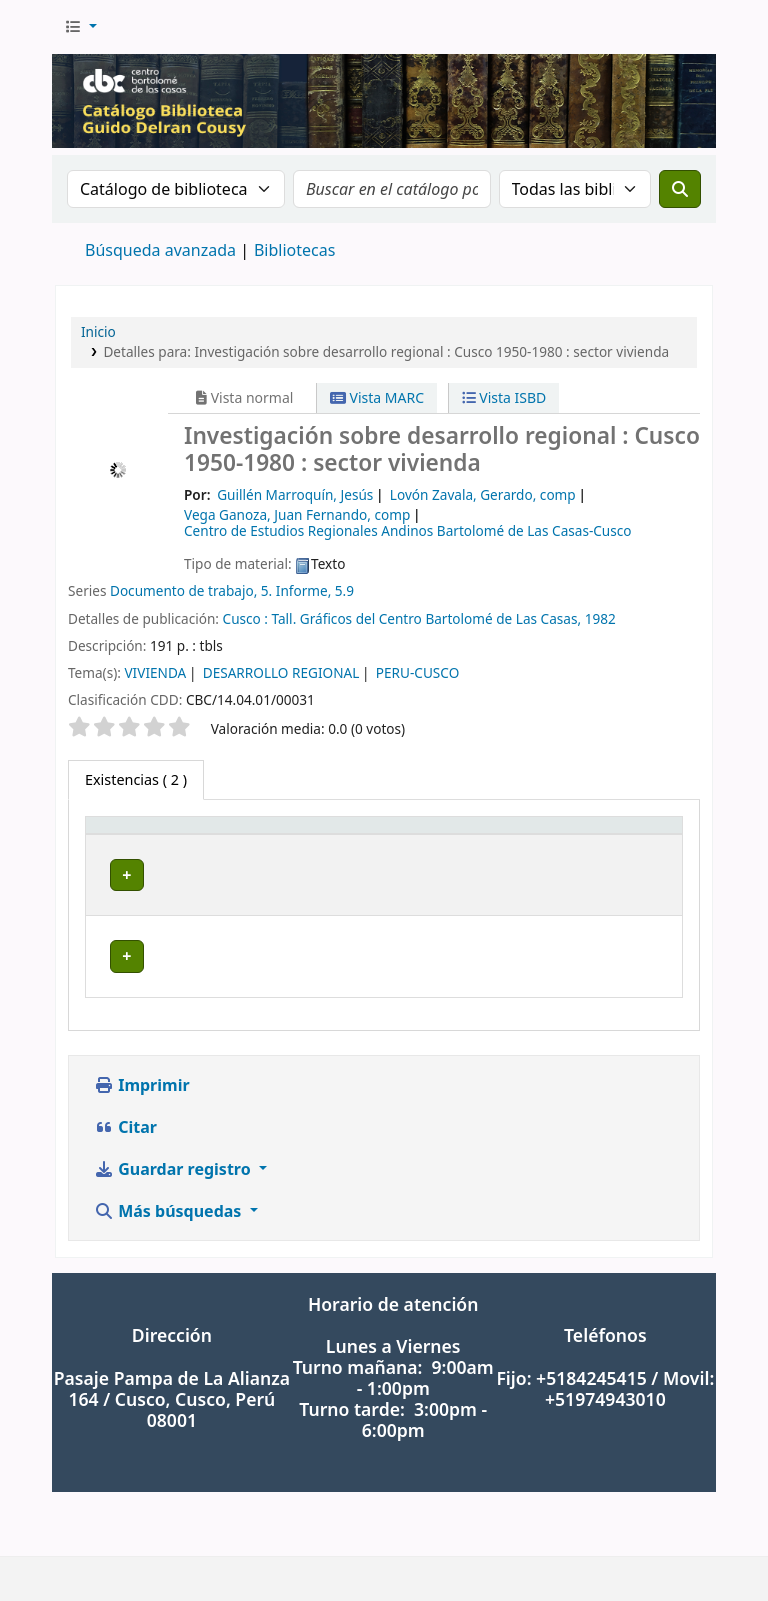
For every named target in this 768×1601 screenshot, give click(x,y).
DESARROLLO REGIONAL (281, 672)
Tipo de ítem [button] (110, 857)
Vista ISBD (504, 397)
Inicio (98, 331)
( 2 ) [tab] (136, 779)
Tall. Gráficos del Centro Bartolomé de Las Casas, (427, 618)
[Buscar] (680, 189)
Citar (125, 1191)
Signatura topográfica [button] (381, 878)
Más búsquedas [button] (170, 1275)
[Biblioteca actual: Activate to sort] (233, 857)
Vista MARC (377, 397)
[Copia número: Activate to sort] (546, 857)
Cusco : (247, 618)
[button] (80, 27)
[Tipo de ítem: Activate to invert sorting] (129, 857)
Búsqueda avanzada (160, 250)
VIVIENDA (155, 672)
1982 (600, 618)
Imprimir (142, 1149)
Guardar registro (174, 1233)
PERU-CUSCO (417, 672)
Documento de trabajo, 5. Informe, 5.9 (232, 590)
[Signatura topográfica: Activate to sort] (394, 857)
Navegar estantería (372, 939)
